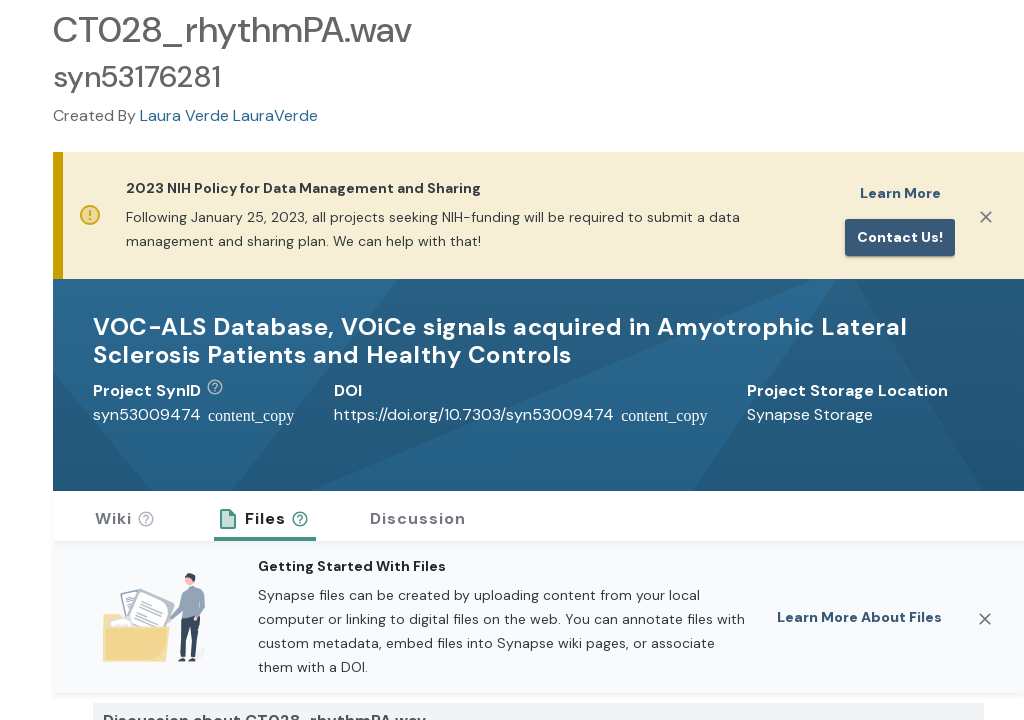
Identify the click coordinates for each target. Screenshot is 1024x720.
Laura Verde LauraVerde (229, 115)
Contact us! (900, 237)
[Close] (986, 217)
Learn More (900, 193)
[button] (222, 391)
